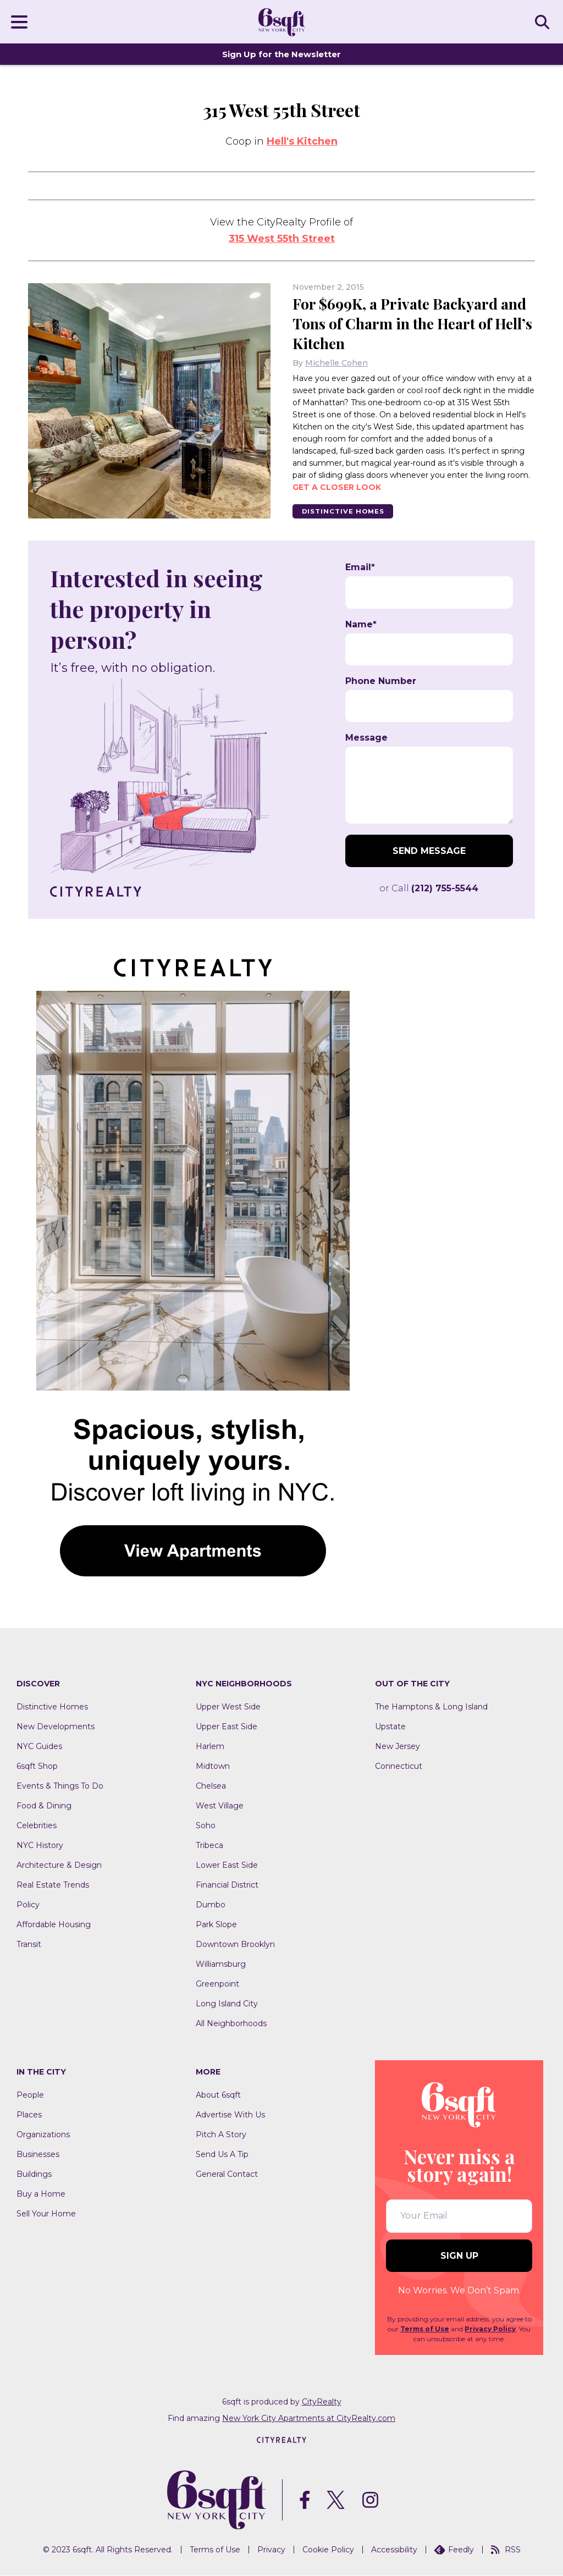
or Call (428, 889)
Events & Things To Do (59, 1786)
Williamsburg (221, 1965)
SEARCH (544, 21)
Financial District (227, 1885)
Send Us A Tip (222, 2155)
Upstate (390, 1727)
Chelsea (211, 1786)
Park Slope (216, 1925)
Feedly (454, 2550)
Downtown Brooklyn (235, 1945)
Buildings (34, 2175)
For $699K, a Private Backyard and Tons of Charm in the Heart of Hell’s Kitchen (413, 323)
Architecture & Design (59, 1866)
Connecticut (398, 1767)
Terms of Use (424, 2329)
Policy (28, 1905)
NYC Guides (39, 1747)
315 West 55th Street (282, 239)
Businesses (37, 2155)
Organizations (43, 2135)
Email (360, 568)
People (30, 2095)
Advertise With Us (230, 2115)
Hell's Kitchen (302, 141)
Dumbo (210, 1905)
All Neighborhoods (231, 2024)
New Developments (55, 1727)
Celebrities (36, 1826)
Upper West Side (228, 1707)
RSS (506, 2550)
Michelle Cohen (336, 362)
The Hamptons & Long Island (431, 1707)
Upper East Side (226, 1727)
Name (361, 625)
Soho (206, 1826)
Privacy (271, 2550)
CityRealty (321, 2402)
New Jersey (397, 1747)
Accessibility (394, 2550)
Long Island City (227, 2004)
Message (366, 738)
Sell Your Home (46, 2214)
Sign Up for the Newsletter (281, 54)
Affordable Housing (53, 1925)
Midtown (213, 1767)
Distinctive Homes (346, 511)
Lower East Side (227, 1866)
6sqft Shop (37, 1767)
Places (29, 2115)
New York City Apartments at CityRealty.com (308, 2418)
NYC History (39, 1846)
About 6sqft (218, 2095)
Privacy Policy (490, 2329)
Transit (28, 1945)
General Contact (227, 2175)
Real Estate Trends (52, 1885)
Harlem (210, 1747)
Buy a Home (40, 2194)
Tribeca (209, 1846)
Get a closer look (336, 487)
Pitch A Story (221, 2135)
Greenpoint (217, 1984)
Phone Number (380, 682)
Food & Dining (43, 1806)
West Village (220, 1806)
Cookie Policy (328, 2550)
